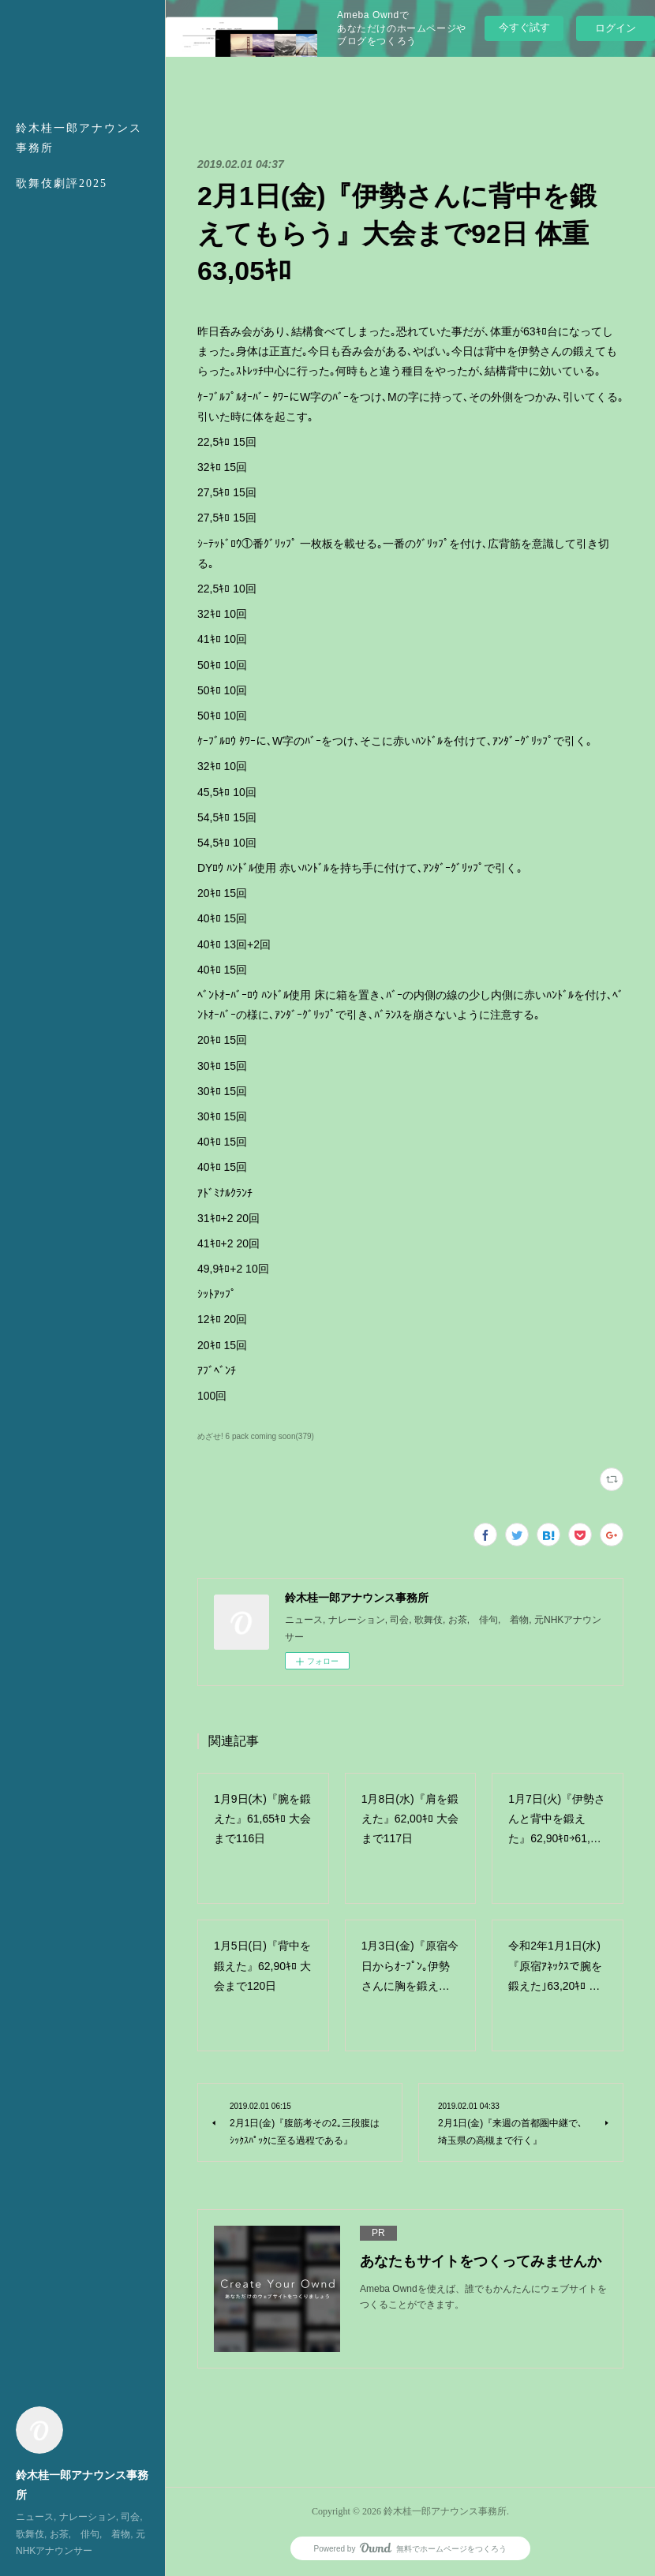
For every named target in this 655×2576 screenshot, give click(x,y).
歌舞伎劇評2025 (61, 183)
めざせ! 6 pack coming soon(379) (255, 1436)
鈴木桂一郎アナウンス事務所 (79, 138)
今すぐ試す (524, 27)
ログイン (615, 28)
